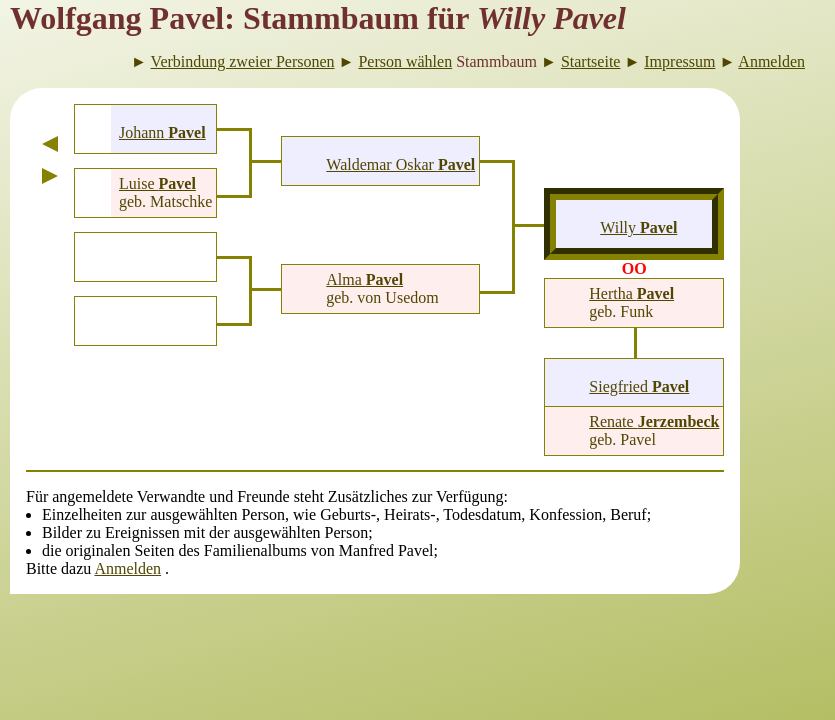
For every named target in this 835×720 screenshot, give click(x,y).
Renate (654, 421)
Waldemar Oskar (400, 164)
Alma (364, 279)
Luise (157, 183)
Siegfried (639, 386)
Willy (638, 227)
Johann (162, 132)
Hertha (631, 293)
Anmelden (127, 568)
